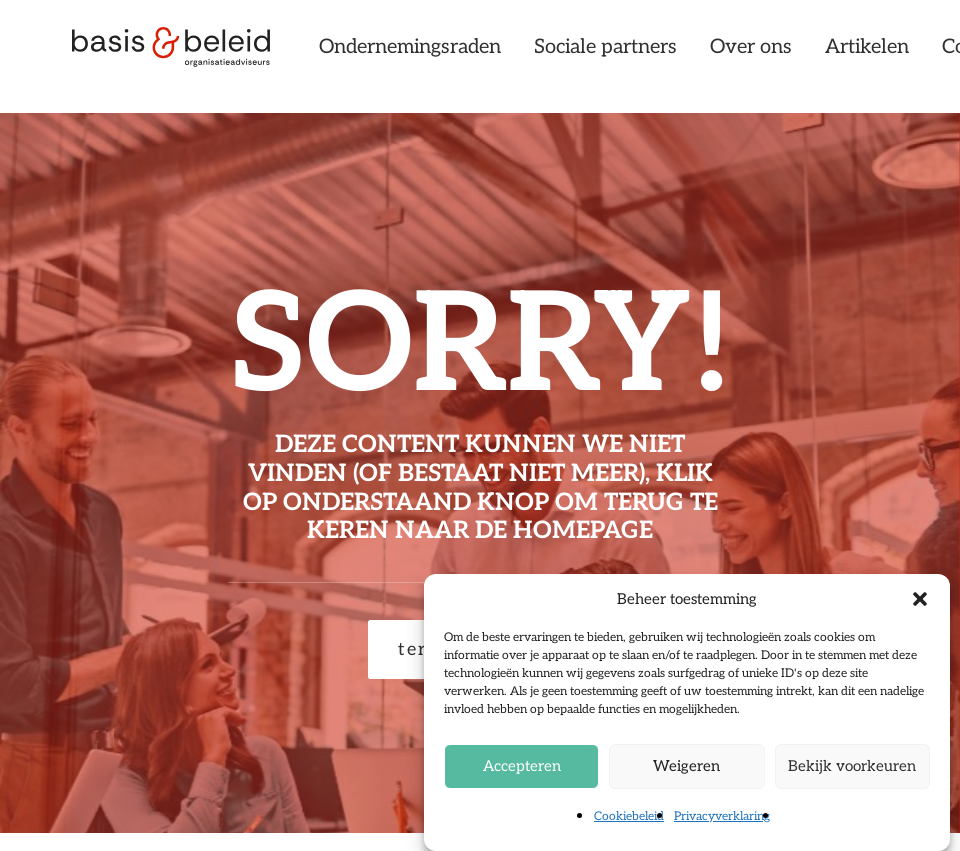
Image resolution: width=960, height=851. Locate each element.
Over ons (814, 57)
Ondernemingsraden (473, 57)
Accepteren (522, 766)
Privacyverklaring (722, 816)
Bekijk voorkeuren (852, 766)
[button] (920, 599)
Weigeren (686, 766)
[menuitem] (480, 57)
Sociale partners (668, 57)
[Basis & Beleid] (184, 57)
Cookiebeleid (629, 816)
